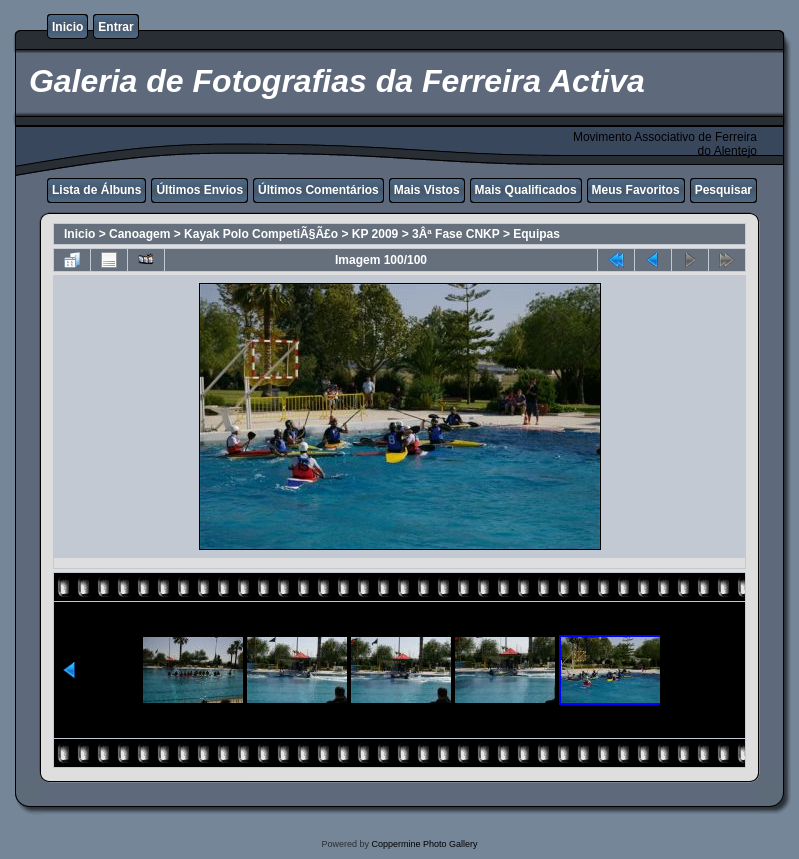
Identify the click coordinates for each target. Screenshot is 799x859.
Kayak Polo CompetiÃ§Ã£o (261, 234)
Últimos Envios (199, 190)
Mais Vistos (427, 190)
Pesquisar (723, 190)
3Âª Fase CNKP (456, 234)
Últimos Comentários (318, 190)
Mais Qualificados (526, 190)
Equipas (536, 234)
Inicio (67, 27)
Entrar (115, 27)
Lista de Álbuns (96, 190)
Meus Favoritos (636, 190)
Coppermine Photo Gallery (424, 844)
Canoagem (139, 234)
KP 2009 (375, 234)
